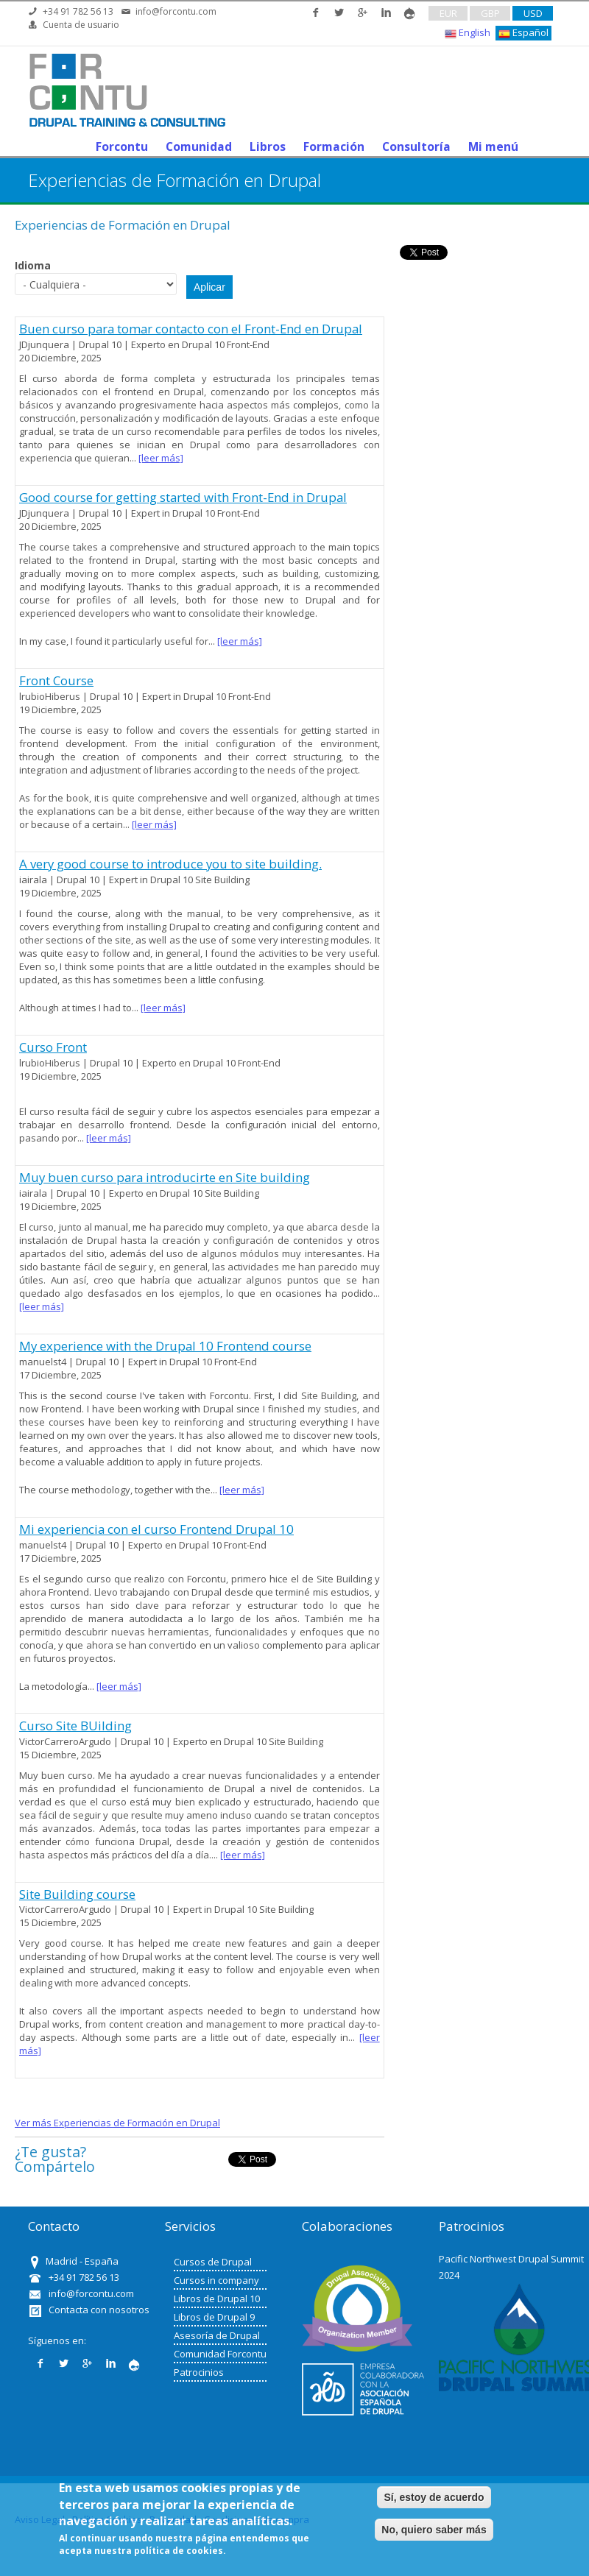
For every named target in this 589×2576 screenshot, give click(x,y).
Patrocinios (199, 2372)
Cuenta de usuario (81, 24)
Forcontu (122, 146)
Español (523, 33)
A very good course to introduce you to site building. (170, 863)
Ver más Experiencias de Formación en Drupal (117, 2122)
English (467, 33)
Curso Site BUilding (75, 1725)
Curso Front (53, 1046)
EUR (448, 13)
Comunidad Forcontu (220, 2353)
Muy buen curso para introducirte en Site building (164, 1177)
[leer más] (160, 457)
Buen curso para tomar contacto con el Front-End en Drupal (190, 328)
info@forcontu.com (175, 11)
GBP (490, 13)
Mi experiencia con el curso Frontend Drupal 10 (156, 1529)
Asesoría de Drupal (217, 2335)
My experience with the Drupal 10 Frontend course (165, 1345)
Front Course (56, 680)
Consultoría (416, 146)
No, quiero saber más (433, 2530)
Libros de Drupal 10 (217, 2298)
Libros (268, 146)
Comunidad (199, 146)
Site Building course (77, 1894)
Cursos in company (216, 2280)
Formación (333, 146)
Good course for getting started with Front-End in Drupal (183, 497)
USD (533, 13)
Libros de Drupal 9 (214, 2317)
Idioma (33, 265)
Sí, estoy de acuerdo (434, 2497)
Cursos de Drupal (213, 2261)
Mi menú (493, 146)
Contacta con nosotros (99, 2309)
